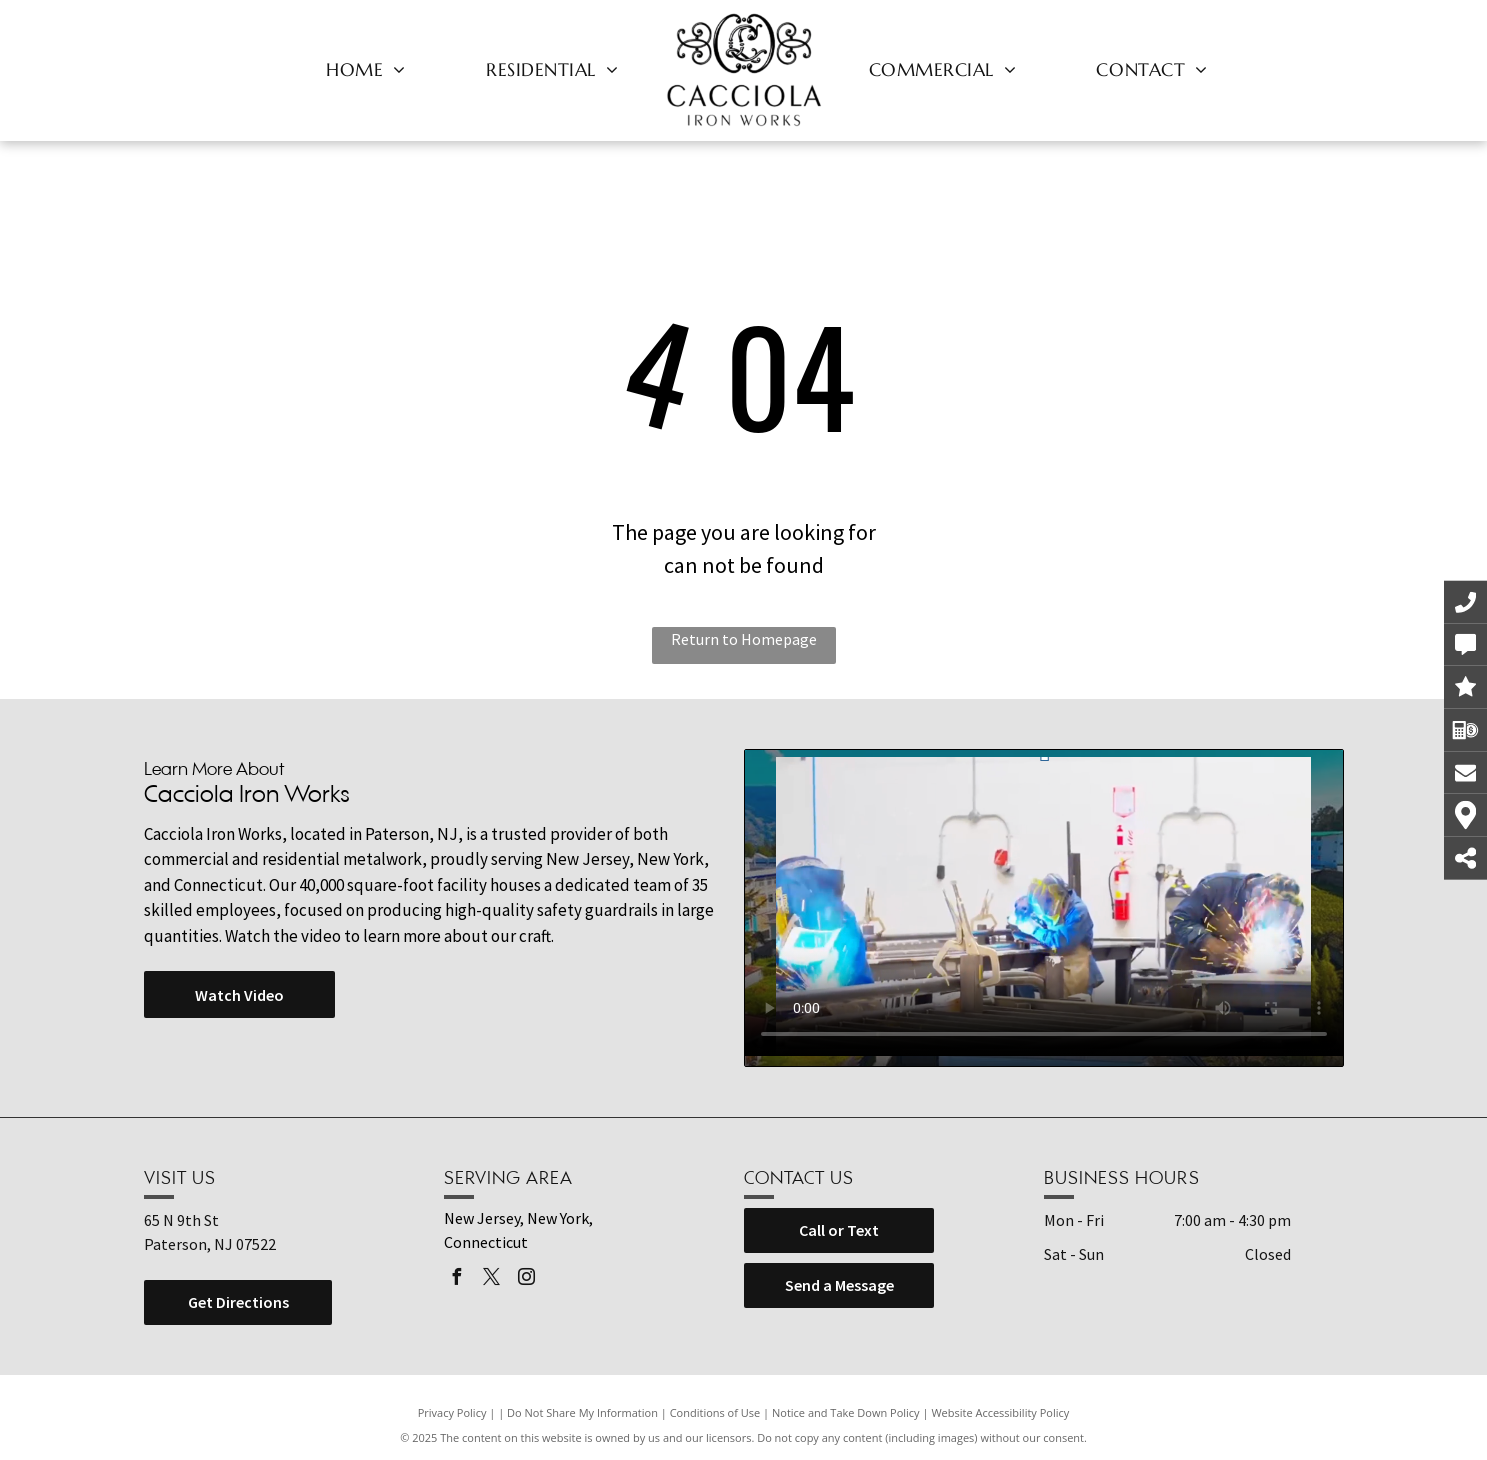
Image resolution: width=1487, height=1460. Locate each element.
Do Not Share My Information (582, 1412)
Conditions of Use (715, 1412)
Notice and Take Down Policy (846, 1412)
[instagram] (527, 1279)
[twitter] (492, 1279)
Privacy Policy (452, 1412)
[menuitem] (366, 69)
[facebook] (457, 1279)
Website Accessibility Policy (1000, 1412)
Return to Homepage (744, 639)
